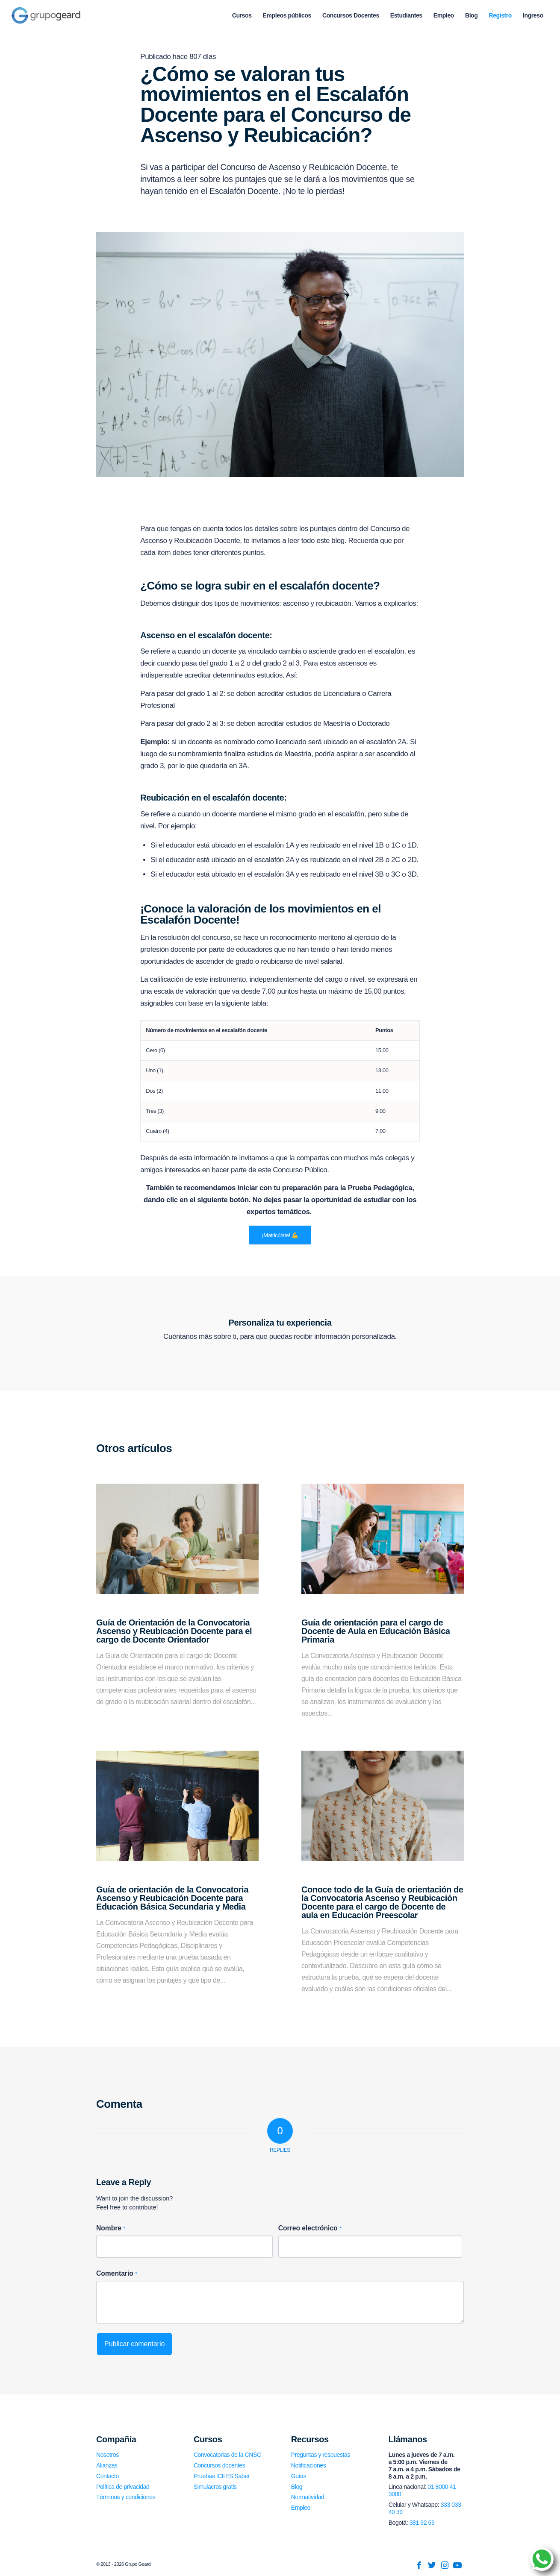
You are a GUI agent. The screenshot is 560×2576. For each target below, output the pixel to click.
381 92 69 (422, 2522)
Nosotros (107, 2454)
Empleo (300, 2507)
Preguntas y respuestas (320, 2454)
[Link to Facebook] (419, 2565)
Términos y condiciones (125, 2497)
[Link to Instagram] (444, 2565)
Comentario (116, 2273)
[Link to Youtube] (457, 2565)
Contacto (107, 2476)
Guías (298, 2476)
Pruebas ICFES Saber (222, 2476)
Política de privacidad (122, 2486)
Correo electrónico (310, 2228)
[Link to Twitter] (431, 2565)
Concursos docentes (219, 2465)
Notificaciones (308, 2465)
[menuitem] (242, 15)
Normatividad (307, 2497)
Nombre (110, 2228)
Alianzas (107, 2465)
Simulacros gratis (215, 2486)
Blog (296, 2486)
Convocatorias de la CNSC (227, 2454)
